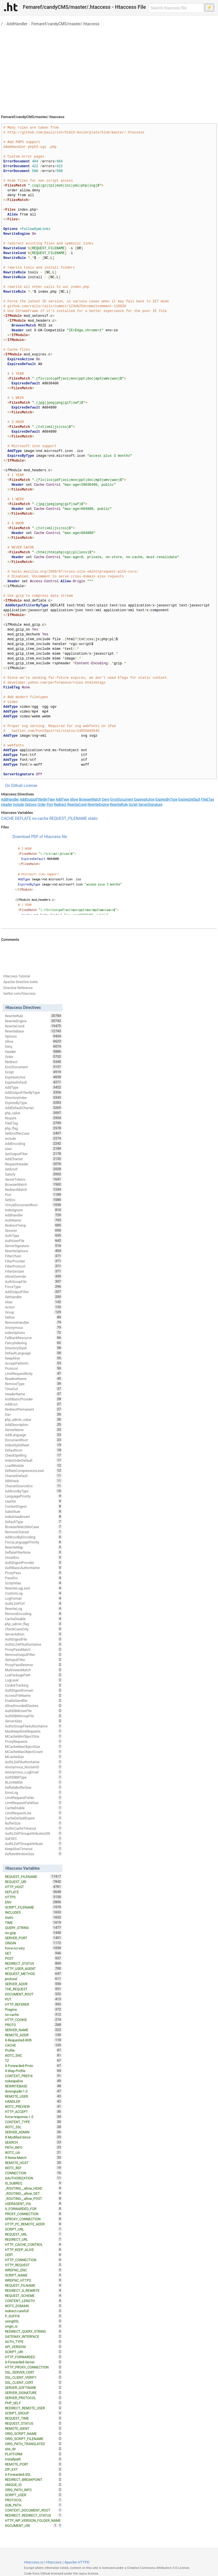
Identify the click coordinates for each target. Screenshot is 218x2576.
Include (18, 805)
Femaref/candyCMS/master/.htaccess (65, 24)
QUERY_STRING (33, 1927)
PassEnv (33, 1578)
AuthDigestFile (33, 1639)
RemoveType (33, 1383)
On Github (14, 785)
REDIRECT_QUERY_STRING (33, 2331)
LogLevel (33, 1680)
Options (31, 805)
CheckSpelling (33, 1455)
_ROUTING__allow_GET (33, 2193)
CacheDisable (33, 1618)
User (33, 1148)
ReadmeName (33, 1378)
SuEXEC (33, 1838)
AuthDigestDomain (33, 1690)
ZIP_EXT (33, 2469)
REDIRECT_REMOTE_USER (33, 2408)
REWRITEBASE (33, 2086)
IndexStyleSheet (33, 1445)
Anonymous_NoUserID (33, 1767)
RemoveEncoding (33, 1613)
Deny (106, 799)
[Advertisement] (109, 68)
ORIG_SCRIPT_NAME (33, 2433)
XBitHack (33, 1480)
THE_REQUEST (33, 1989)
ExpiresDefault (189, 799)
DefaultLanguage (33, 1353)
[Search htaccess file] (176, 8)
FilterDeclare (33, 1271)
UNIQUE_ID (33, 2484)
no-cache (40, 818)
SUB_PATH (33, 2505)
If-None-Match (33, 2157)
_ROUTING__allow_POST (33, 2198)
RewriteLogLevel (33, 1588)
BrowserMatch (90, 799)
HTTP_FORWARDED (33, 2357)
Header (6, 805)
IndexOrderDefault (33, 1460)
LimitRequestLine (33, 1813)
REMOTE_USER (33, 2096)
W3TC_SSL (33, 2127)
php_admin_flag (33, 1624)
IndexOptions (33, 1332)
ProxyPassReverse (33, 1664)
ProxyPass (33, 1572)
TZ (33, 2060)
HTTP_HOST (33, 1886)
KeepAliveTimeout (33, 1848)
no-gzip (33, 1932)
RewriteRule (119, 805)
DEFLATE (23, 818)
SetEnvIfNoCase (33, 1133)
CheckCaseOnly (33, 1629)
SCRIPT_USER (33, 2495)
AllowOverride (33, 1276)
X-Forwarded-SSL (33, 2474)
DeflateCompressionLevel (33, 1470)
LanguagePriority (33, 1496)
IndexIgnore (33, 1210)
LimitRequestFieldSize (33, 1802)
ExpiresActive (144, 799)
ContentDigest (33, 1506)
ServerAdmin (33, 1634)
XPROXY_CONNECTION (33, 2219)
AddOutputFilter (33, 1291)
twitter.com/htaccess (19, 994)
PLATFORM (33, 2454)
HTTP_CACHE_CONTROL (33, 2244)
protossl (33, 1978)
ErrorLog (33, 1792)
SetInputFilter (33, 1659)
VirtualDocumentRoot (33, 1205)
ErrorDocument (121, 799)
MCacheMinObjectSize (33, 1736)
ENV (33, 1902)
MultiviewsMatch (33, 1670)
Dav (33, 1414)
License (30, 785)
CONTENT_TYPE (33, 2122)
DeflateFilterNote (33, 1552)
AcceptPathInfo (33, 1363)
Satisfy (33, 1174)
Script (133, 805)
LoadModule (33, 1465)
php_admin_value (33, 1419)
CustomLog (33, 1593)
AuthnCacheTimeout (33, 1828)
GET (33, 1953)
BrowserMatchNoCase (33, 1526)
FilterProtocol (33, 1266)
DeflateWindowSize (33, 1854)
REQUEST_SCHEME (33, 2295)
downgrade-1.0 (33, 2091)
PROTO (33, 2024)
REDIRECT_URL (33, 2239)
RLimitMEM (33, 1782)
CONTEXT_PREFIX (33, 2076)
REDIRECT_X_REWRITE (33, 2290)
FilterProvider (33, 1261)
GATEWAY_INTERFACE (33, 2336)
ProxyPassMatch (33, 1649)
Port (50, 805)
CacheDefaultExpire (33, 1818)
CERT (33, 2254)
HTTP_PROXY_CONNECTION (33, 2367)
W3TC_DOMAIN (33, 2305)
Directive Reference (18, 988)
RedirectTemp (33, 1225)
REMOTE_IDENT (33, 2428)
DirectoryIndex (33, 1097)
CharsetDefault (33, 1475)
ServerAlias (33, 1721)
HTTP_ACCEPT (33, 2111)
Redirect (60, 805)
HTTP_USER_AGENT (33, 1968)
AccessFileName (33, 1695)
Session (33, 1230)
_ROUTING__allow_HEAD (33, 2188)
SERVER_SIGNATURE (33, 2392)
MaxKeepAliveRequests (33, 1731)
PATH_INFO (33, 2147)
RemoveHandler (33, 1322)
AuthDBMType (33, 1777)
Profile (33, 2050)
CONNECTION (33, 2173)
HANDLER (33, 2101)
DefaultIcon (33, 1450)
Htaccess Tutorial (16, 976)
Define (33, 1317)
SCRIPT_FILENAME (33, 1907)
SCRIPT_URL (33, 2229)
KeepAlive (33, 1358)
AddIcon (33, 1404)
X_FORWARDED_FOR (33, 2208)
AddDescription (33, 1424)
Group (33, 1312)
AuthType (33, 1235)
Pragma (33, 2009)
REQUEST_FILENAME (68, 818)
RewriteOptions (33, 1251)
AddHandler (17, 24)
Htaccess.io (33, 2562)
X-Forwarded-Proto (33, 2065)
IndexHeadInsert (33, 1516)
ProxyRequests (33, 1741)
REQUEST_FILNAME (33, 2285)
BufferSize (33, 1823)
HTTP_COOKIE (33, 2019)
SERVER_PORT (33, 1938)
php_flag (33, 1128)
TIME (33, 1922)
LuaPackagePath (33, 1675)
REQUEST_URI (33, 1881)
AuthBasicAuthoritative (33, 1567)
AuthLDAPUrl (33, 1603)
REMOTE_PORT (33, 2464)
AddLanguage (33, 1434)
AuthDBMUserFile (33, 1710)
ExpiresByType (166, 799)
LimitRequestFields (33, 1797)
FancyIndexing (33, 1343)
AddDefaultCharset (33, 1107)
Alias (33, 1302)
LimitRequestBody (33, 1373)
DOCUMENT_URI (31, 2525)
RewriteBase (33, 1031)
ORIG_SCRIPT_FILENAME (33, 2438)
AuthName (33, 1220)
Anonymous (33, 1327)
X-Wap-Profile (33, 2070)
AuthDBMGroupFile (33, 1716)
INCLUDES (33, 1912)
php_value (33, 1113)
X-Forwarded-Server (33, 2362)
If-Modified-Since (33, 2137)
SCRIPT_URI (33, 2351)
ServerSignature (150, 805)
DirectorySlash (33, 1348)
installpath (33, 2459)
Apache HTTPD (76, 2562)
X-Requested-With (33, 2040)
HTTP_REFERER (33, 2004)
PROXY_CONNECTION (33, 2213)
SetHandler (33, 1297)
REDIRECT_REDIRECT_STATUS (33, 2515)
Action (33, 1307)
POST (33, 1958)
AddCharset (33, 1159)
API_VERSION (33, 2346)
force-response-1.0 (33, 2116)
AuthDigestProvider (33, 1562)
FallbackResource (33, 1337)
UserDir (33, 1501)
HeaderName (33, 1394)
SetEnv (33, 1199)
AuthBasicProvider (33, 1399)
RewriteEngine (98, 805)
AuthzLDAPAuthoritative (33, 1644)
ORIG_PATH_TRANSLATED (33, 2443)
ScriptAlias (33, 1583)
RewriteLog (33, 1608)
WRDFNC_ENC (33, 2270)
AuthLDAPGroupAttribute (33, 1843)
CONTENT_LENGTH (33, 2300)
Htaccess (54, 2562)
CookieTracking (33, 1685)
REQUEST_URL (33, 2234)
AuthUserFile (33, 1240)
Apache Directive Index (20, 982)
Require (33, 1118)
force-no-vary (33, 1948)
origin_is (33, 2326)
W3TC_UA (33, 2152)
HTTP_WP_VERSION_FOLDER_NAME (33, 2521)
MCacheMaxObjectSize (33, 1746)
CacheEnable (33, 1808)
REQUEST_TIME (33, 2418)
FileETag (207, 799)
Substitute (33, 1511)
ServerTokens (33, 1179)
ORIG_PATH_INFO (33, 2489)
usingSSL (33, 2321)
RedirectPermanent (33, 1409)
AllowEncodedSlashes (33, 1705)
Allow (74, 799)
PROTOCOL (33, 2500)
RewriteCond (77, 805)
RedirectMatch (33, 1189)
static (93, 818)
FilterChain (33, 1256)
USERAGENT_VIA (33, 2203)
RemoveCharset (33, 1532)
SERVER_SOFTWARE (33, 2387)
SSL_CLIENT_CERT (33, 2382)
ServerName (33, 1429)
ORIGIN (33, 1943)
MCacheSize (33, 1756)
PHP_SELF (33, 2403)
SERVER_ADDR (33, 1984)
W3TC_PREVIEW (33, 2106)
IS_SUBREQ (33, 2183)
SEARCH (33, 2142)
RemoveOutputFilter (33, 1654)
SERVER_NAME (33, 2030)
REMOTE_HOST (33, 2162)
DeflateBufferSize (33, 1787)
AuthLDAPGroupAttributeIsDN (33, 1833)
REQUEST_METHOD (33, 1973)
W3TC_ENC (33, 2055)
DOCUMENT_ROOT (33, 1994)
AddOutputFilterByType (37, 799)
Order (41, 805)
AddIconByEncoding (33, 1537)
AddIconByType (33, 1491)
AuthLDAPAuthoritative (33, 1762)
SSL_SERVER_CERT (33, 2372)
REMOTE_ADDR (33, 2035)
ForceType (33, 1286)
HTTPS (33, 1897)
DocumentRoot (33, 1440)
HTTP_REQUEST (33, 2265)
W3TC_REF (33, 2167)
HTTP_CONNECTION (33, 2259)
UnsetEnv (33, 1557)
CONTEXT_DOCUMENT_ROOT (33, 2510)
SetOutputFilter (33, 1153)
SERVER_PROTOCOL (33, 2397)
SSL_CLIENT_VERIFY (33, 2377)
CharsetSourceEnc (33, 1486)
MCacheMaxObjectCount (33, 1751)
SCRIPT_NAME (33, 2275)
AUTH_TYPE (33, 2341)
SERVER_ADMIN (33, 2132)
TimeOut (33, 1389)
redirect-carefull (33, 2311)
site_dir (33, 2449)
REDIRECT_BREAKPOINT (33, 2479)
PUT (33, 1999)
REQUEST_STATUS (33, 2423)
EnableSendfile (33, 1700)
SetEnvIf (33, 1169)
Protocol (33, 1368)
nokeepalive (33, 2081)
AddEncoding (33, 1143)
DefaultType (33, 1521)
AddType (62, 799)
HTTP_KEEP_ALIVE (33, 2249)
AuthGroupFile (33, 1281)
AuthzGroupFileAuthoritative (33, 1726)
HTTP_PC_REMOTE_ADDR (33, 2224)
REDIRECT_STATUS (33, 1963)
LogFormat (33, 1598)
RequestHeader (33, 1164)
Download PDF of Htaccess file (39, 836)
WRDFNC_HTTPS (33, 2280)
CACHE (7, 818)
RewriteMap (33, 1547)
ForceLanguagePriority (33, 1542)
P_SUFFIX (33, 2316)
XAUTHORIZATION (33, 2178)
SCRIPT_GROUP (33, 2413)
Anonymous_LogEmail (33, 1772)
